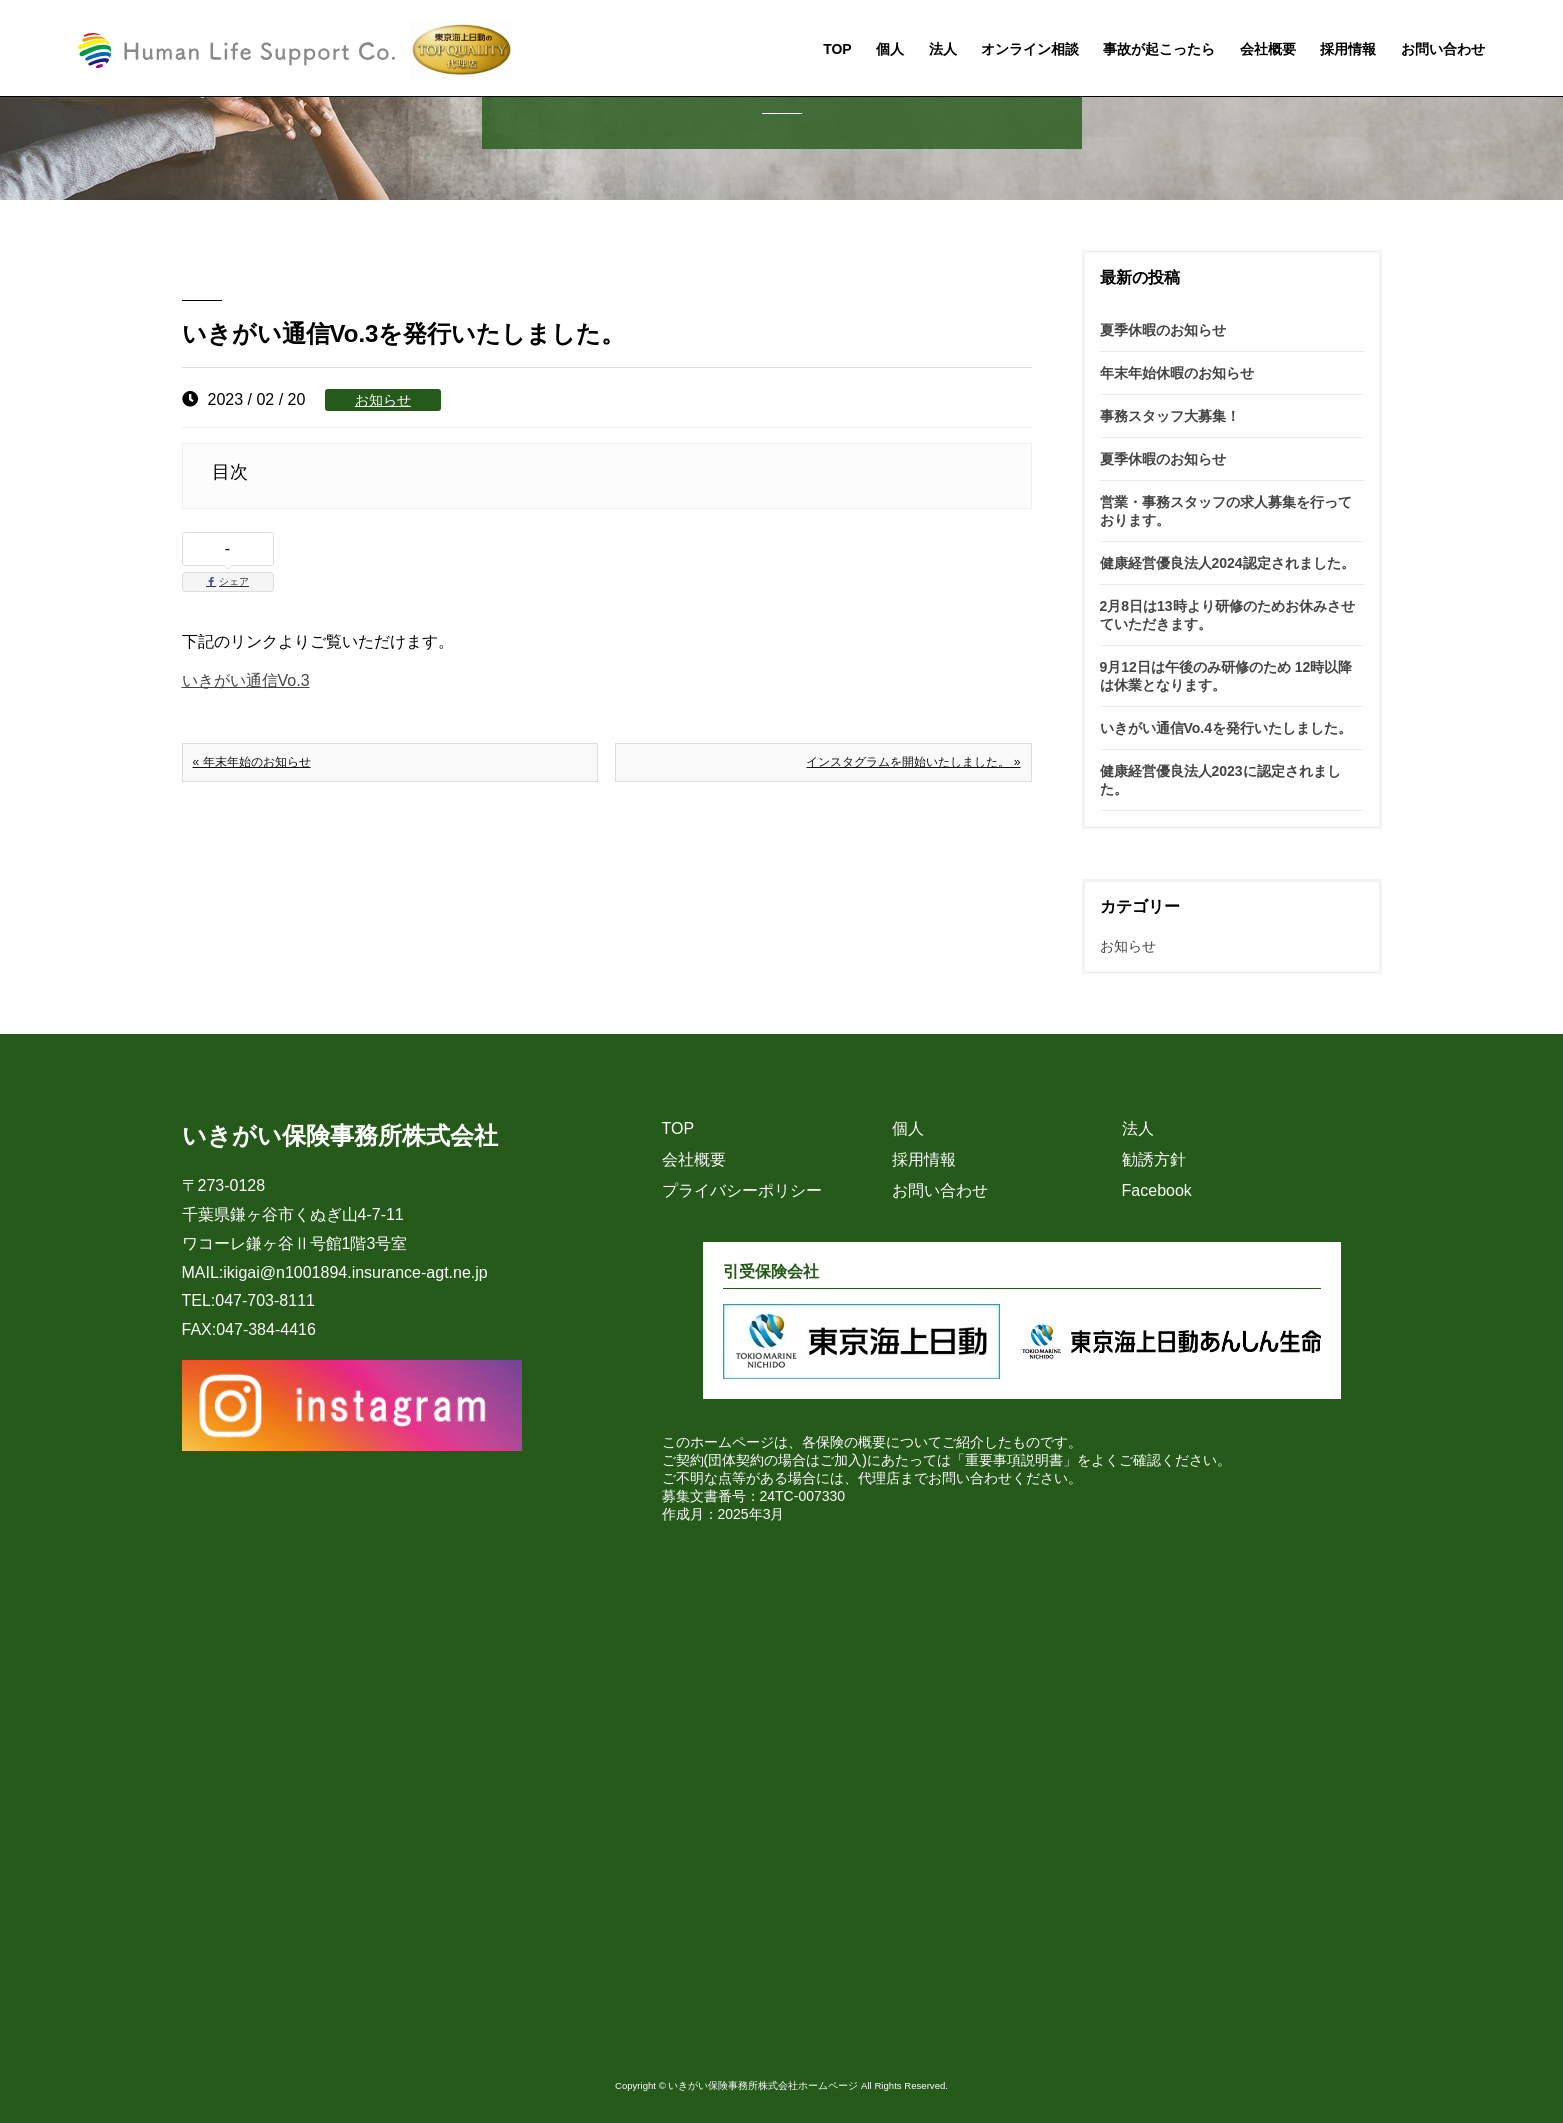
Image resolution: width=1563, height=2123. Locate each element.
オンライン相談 (1030, 50)
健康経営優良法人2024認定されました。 (1227, 563)
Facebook (1157, 1190)
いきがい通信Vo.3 (246, 680)
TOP (837, 50)
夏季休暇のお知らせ (1163, 330)
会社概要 (1268, 50)
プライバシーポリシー (742, 1190)
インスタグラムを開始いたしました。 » (913, 762)
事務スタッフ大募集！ (1170, 416)
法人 (943, 50)
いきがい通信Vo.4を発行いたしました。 (1226, 728)
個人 (890, 50)
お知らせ (383, 400)
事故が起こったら (1159, 50)
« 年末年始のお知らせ (252, 762)
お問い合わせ (1443, 50)
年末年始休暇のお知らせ (1177, 373)
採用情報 (1348, 50)
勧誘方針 (1154, 1159)
